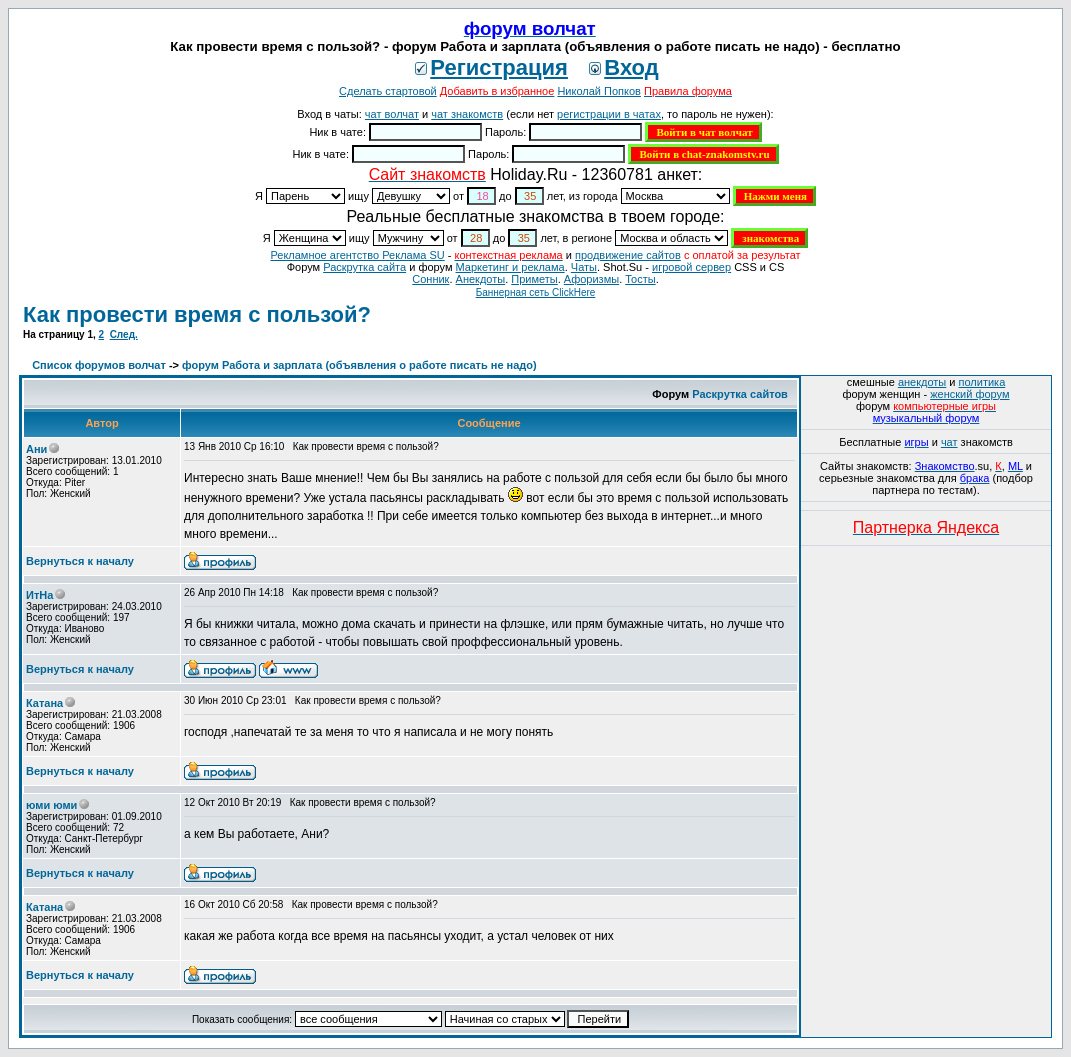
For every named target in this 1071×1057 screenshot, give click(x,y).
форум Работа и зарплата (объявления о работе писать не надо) (359, 365)
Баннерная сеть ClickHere (536, 292)
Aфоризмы (591, 279)
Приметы (534, 279)
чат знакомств (467, 114)
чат (949, 442)
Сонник (430, 279)
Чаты (584, 267)
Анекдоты (481, 279)
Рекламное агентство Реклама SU (357, 255)
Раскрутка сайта (364, 267)
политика (982, 382)
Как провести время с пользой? (197, 314)
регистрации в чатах (609, 114)
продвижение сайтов (628, 255)
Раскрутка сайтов (740, 394)
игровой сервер (691, 267)
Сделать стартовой (388, 91)
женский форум (969, 394)
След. (124, 334)
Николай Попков (599, 91)
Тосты (640, 279)
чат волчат (392, 114)
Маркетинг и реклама (510, 267)
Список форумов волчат (99, 365)
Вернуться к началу (80, 561)
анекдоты (922, 382)
